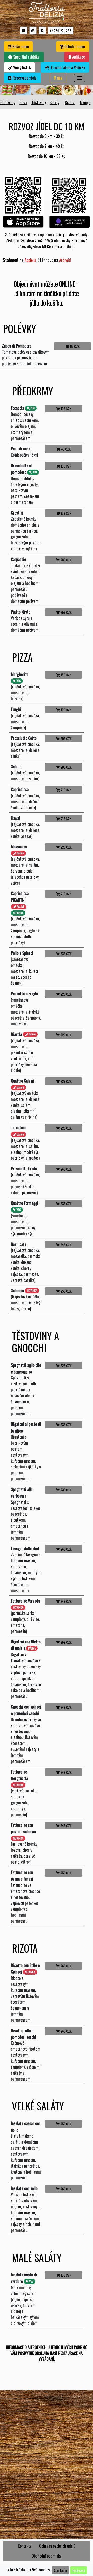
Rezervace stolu (22, 78)
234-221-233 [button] (60, 30)
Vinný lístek (19, 67)
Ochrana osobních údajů (57, 2546)
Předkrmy (7, 102)
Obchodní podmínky (46, 2556)
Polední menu (72, 46)
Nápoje (85, 102)
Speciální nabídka (23, 57)
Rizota (70, 102)
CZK (72, 346)
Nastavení (78, 2570)
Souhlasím (60, 2570)
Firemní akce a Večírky (65, 67)
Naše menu (18, 46)
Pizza (23, 102)
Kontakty (24, 2546)
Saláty (54, 102)
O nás (58, 78)
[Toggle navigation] (79, 78)
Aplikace (77, 57)
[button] (23, 30)
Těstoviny (38, 102)
